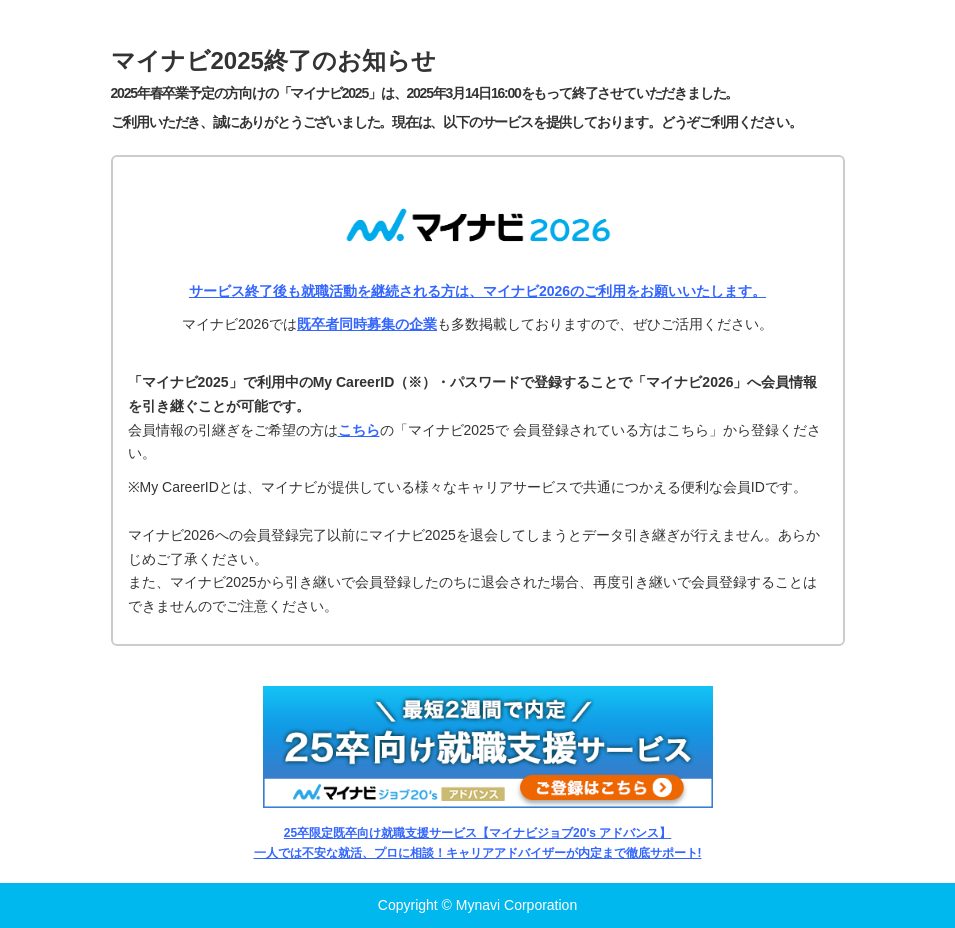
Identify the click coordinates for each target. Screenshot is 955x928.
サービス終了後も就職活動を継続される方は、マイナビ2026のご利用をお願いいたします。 (477, 291)
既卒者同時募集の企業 (367, 324)
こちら (359, 430)
